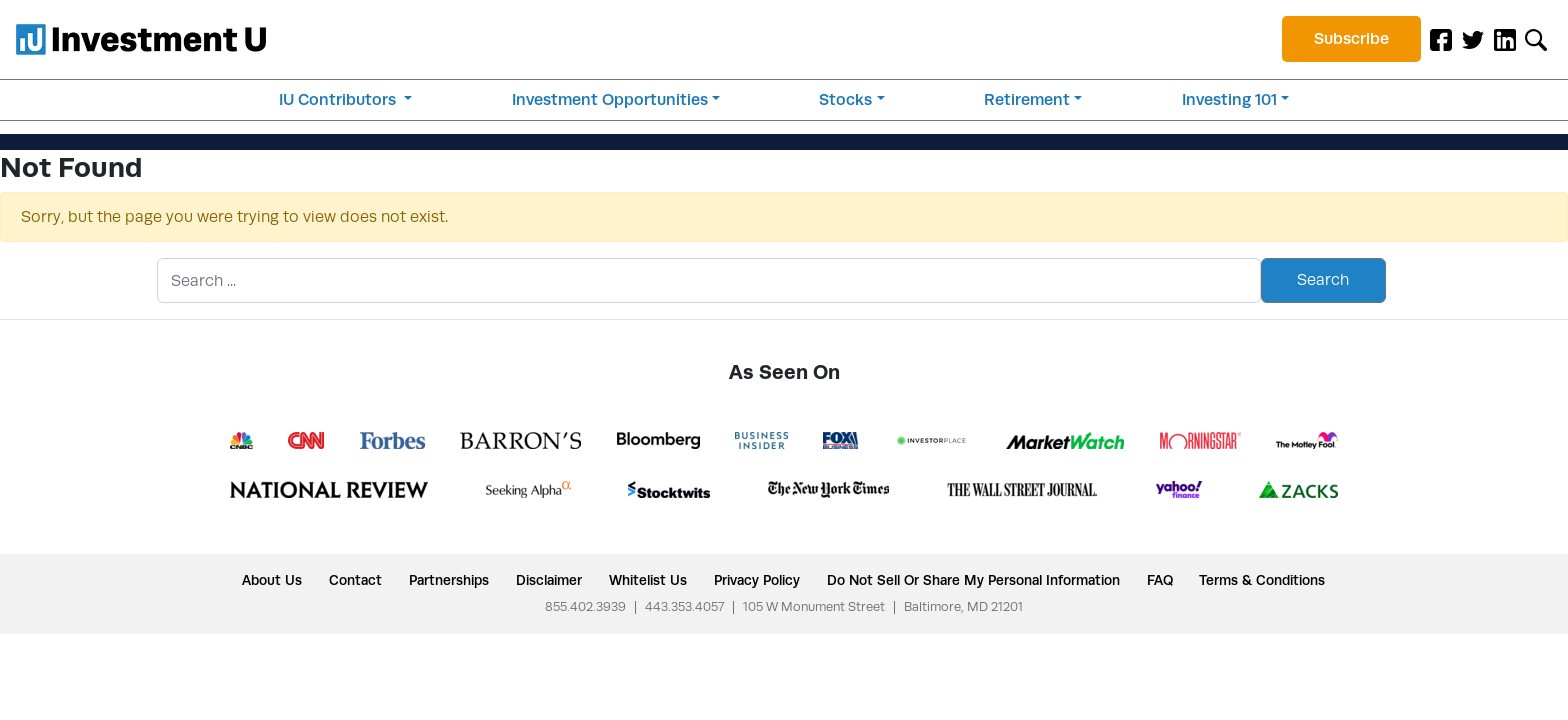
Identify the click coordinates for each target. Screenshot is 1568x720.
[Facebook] (1441, 39)
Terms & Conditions (1262, 580)
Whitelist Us (648, 580)
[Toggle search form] (1536, 39)
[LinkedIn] (1505, 39)
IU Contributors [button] (339, 99)
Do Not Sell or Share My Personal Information (973, 580)
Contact (355, 580)
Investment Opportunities (610, 99)
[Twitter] (1473, 39)
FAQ (1160, 580)
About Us (272, 580)
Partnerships (449, 580)
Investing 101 (1229, 99)
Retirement (1027, 99)
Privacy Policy (757, 580)
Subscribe (1351, 38)
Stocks (845, 99)
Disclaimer (549, 580)
